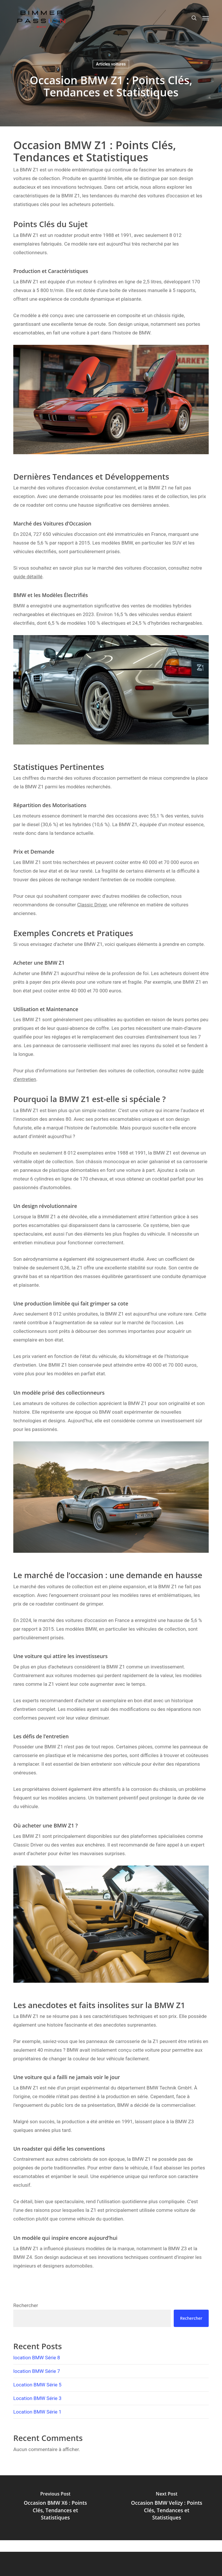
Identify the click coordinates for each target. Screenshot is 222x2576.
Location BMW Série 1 (37, 2412)
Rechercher (25, 2305)
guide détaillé (27, 576)
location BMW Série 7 (36, 2371)
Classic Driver (92, 905)
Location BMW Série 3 (37, 2398)
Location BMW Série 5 (37, 2385)
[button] (205, 18)
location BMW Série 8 (36, 2357)
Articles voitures (111, 64)
